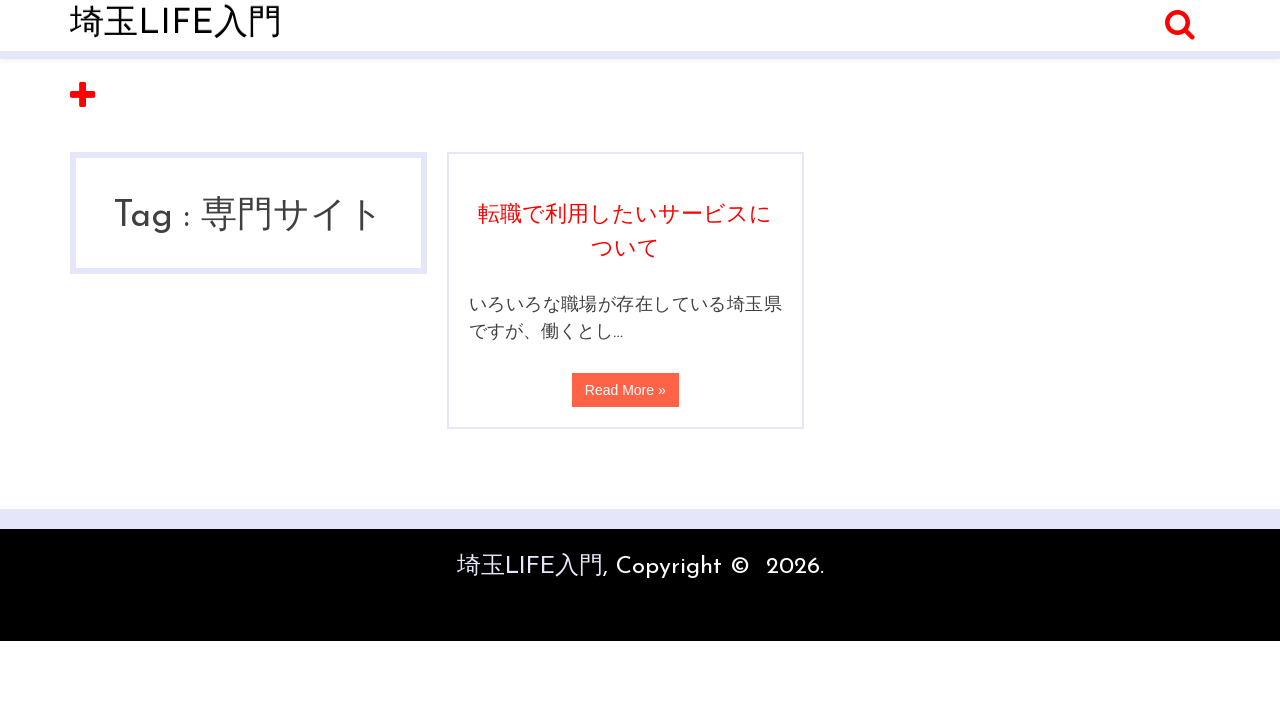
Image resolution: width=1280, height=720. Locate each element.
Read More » (625, 390)
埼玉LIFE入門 (176, 24)
